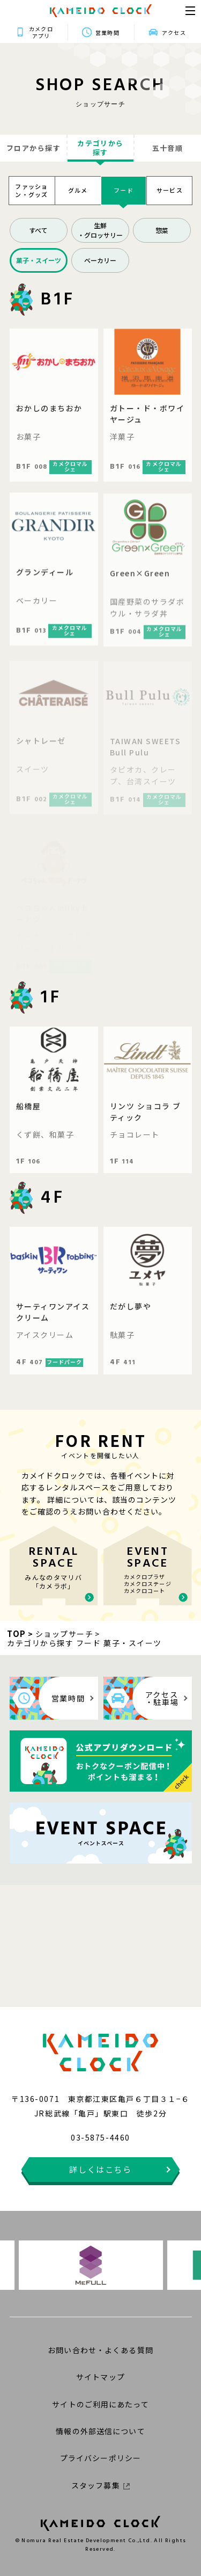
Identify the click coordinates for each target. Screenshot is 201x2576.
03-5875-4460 (100, 2137)
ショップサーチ (64, 1633)
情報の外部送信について (100, 2431)
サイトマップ (100, 2376)
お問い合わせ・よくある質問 (100, 2350)
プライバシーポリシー (100, 2458)
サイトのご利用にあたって (100, 2404)
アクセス (173, 32)
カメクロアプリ (41, 32)
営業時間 (107, 32)
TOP (16, 1633)
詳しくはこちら (100, 2169)
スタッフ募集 (100, 2485)
